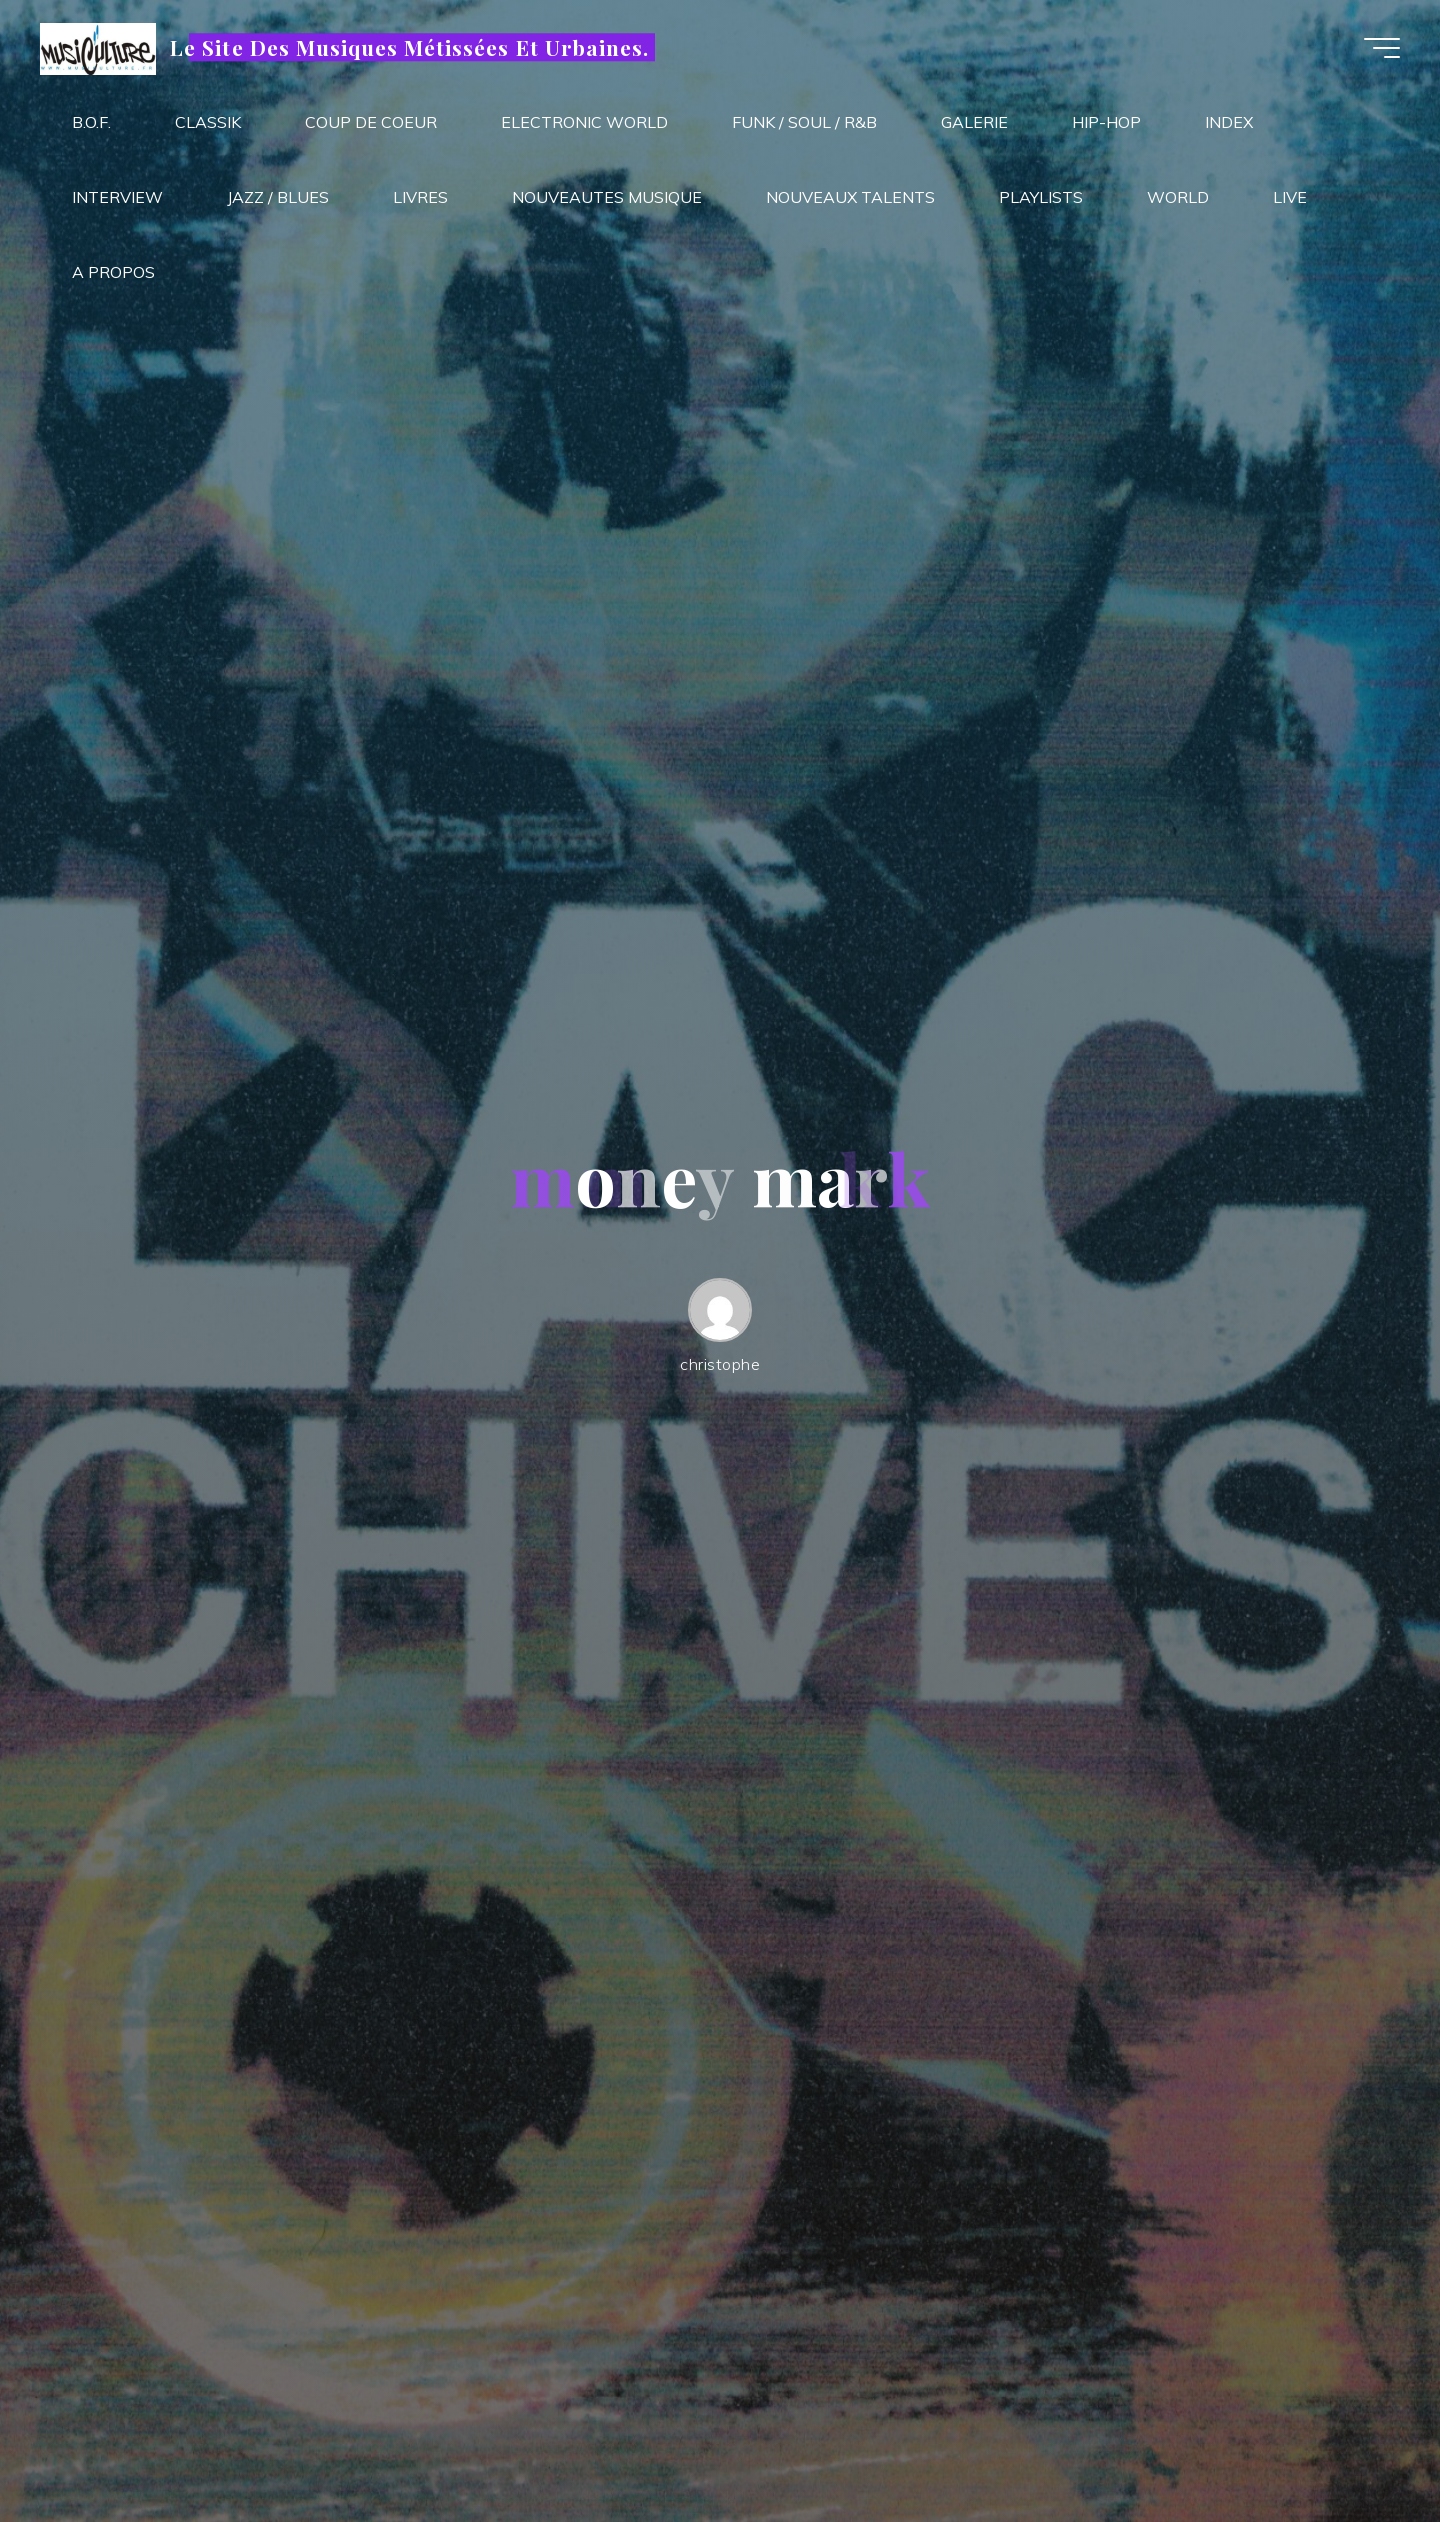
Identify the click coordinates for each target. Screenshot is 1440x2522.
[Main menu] (1382, 48)
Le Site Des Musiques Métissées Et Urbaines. (409, 47)
